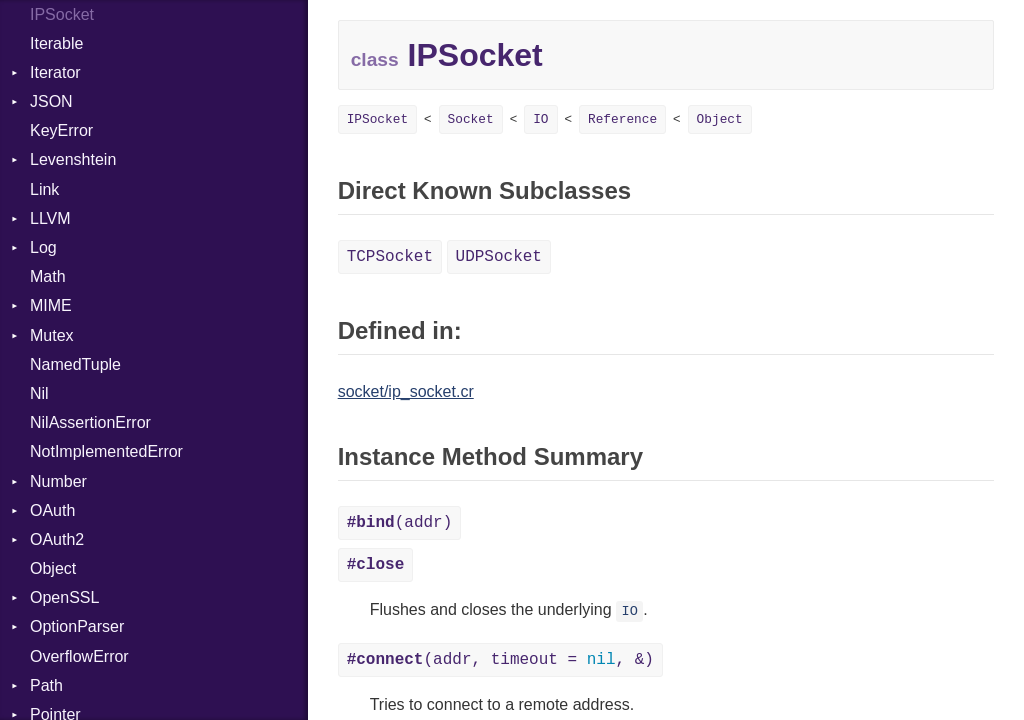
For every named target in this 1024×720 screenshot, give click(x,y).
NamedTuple (75, 364)
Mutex (52, 335)
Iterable (56, 43)
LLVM (50, 218)
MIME (51, 305)
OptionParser (77, 626)
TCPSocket (390, 257)
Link (44, 189)
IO (540, 119)
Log (43, 247)
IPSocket (377, 119)
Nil (39, 393)
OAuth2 (57, 539)
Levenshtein (73, 159)
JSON (51, 101)
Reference (622, 119)
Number (58, 481)
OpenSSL (64, 597)
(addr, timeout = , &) (500, 660)
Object (53, 568)
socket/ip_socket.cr (406, 391)
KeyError (61, 130)
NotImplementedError (106, 451)
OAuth (52, 510)
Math (48, 276)
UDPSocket (499, 257)
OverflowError (79, 656)
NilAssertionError (90, 422)
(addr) (400, 523)
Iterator (55, 72)
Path (46, 685)
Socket (471, 119)
